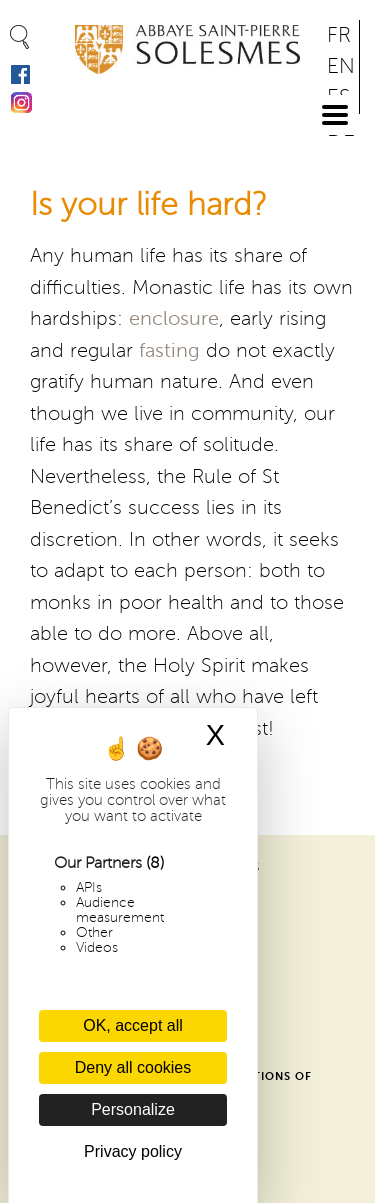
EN (341, 66)
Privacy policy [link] (133, 1151)
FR (339, 35)
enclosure (174, 319)
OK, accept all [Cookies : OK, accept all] (133, 1025)
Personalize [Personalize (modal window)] (133, 1109)
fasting (169, 351)
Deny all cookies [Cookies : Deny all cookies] (133, 1067)
